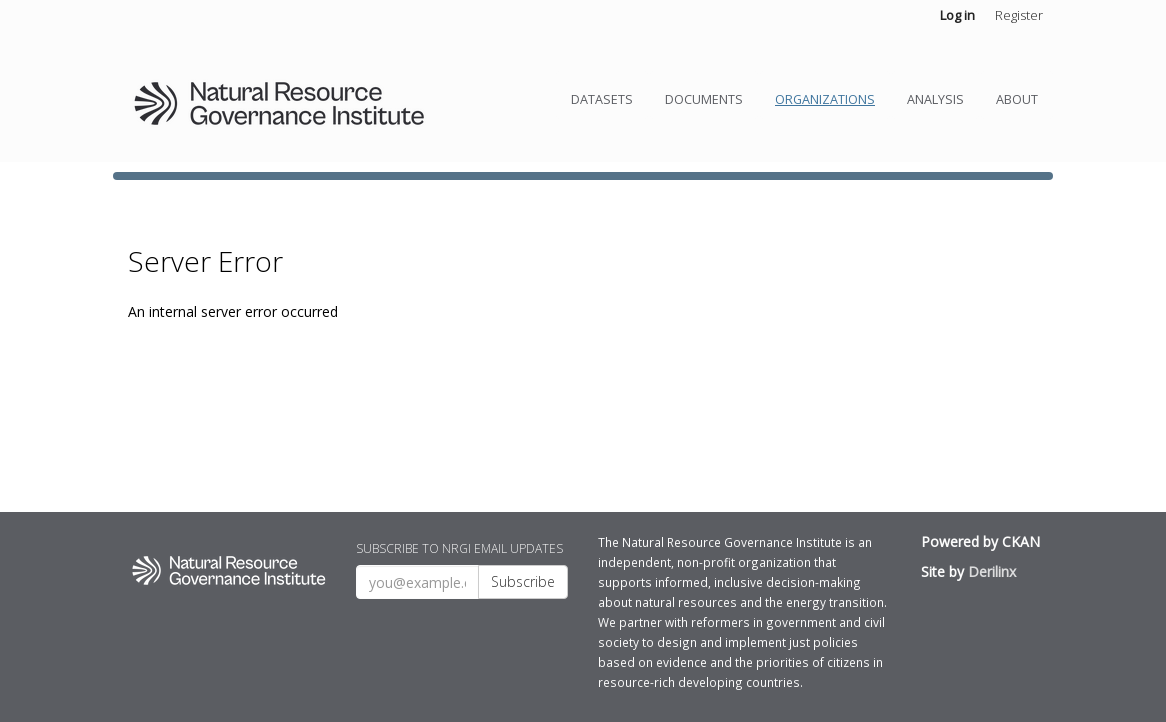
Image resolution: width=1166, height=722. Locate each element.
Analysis (935, 99)
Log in (957, 15)
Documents (704, 99)
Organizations (825, 99)
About (1017, 99)
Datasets (602, 99)
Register (1019, 15)
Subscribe (523, 581)
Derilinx (992, 571)
